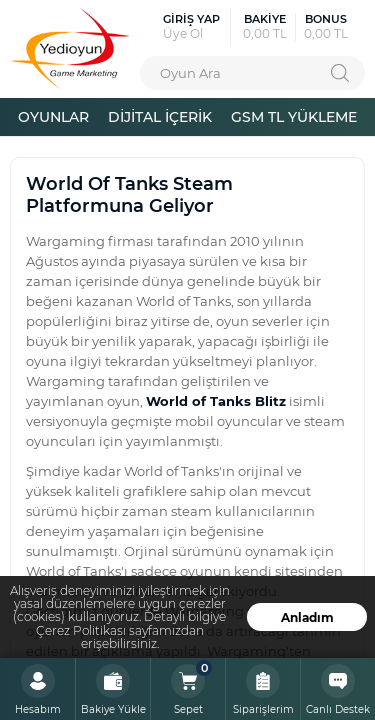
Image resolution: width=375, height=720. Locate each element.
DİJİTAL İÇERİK (160, 116)
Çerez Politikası (81, 630)
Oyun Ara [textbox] (190, 72)
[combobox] (252, 73)
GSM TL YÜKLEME (294, 116)
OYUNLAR (53, 116)
